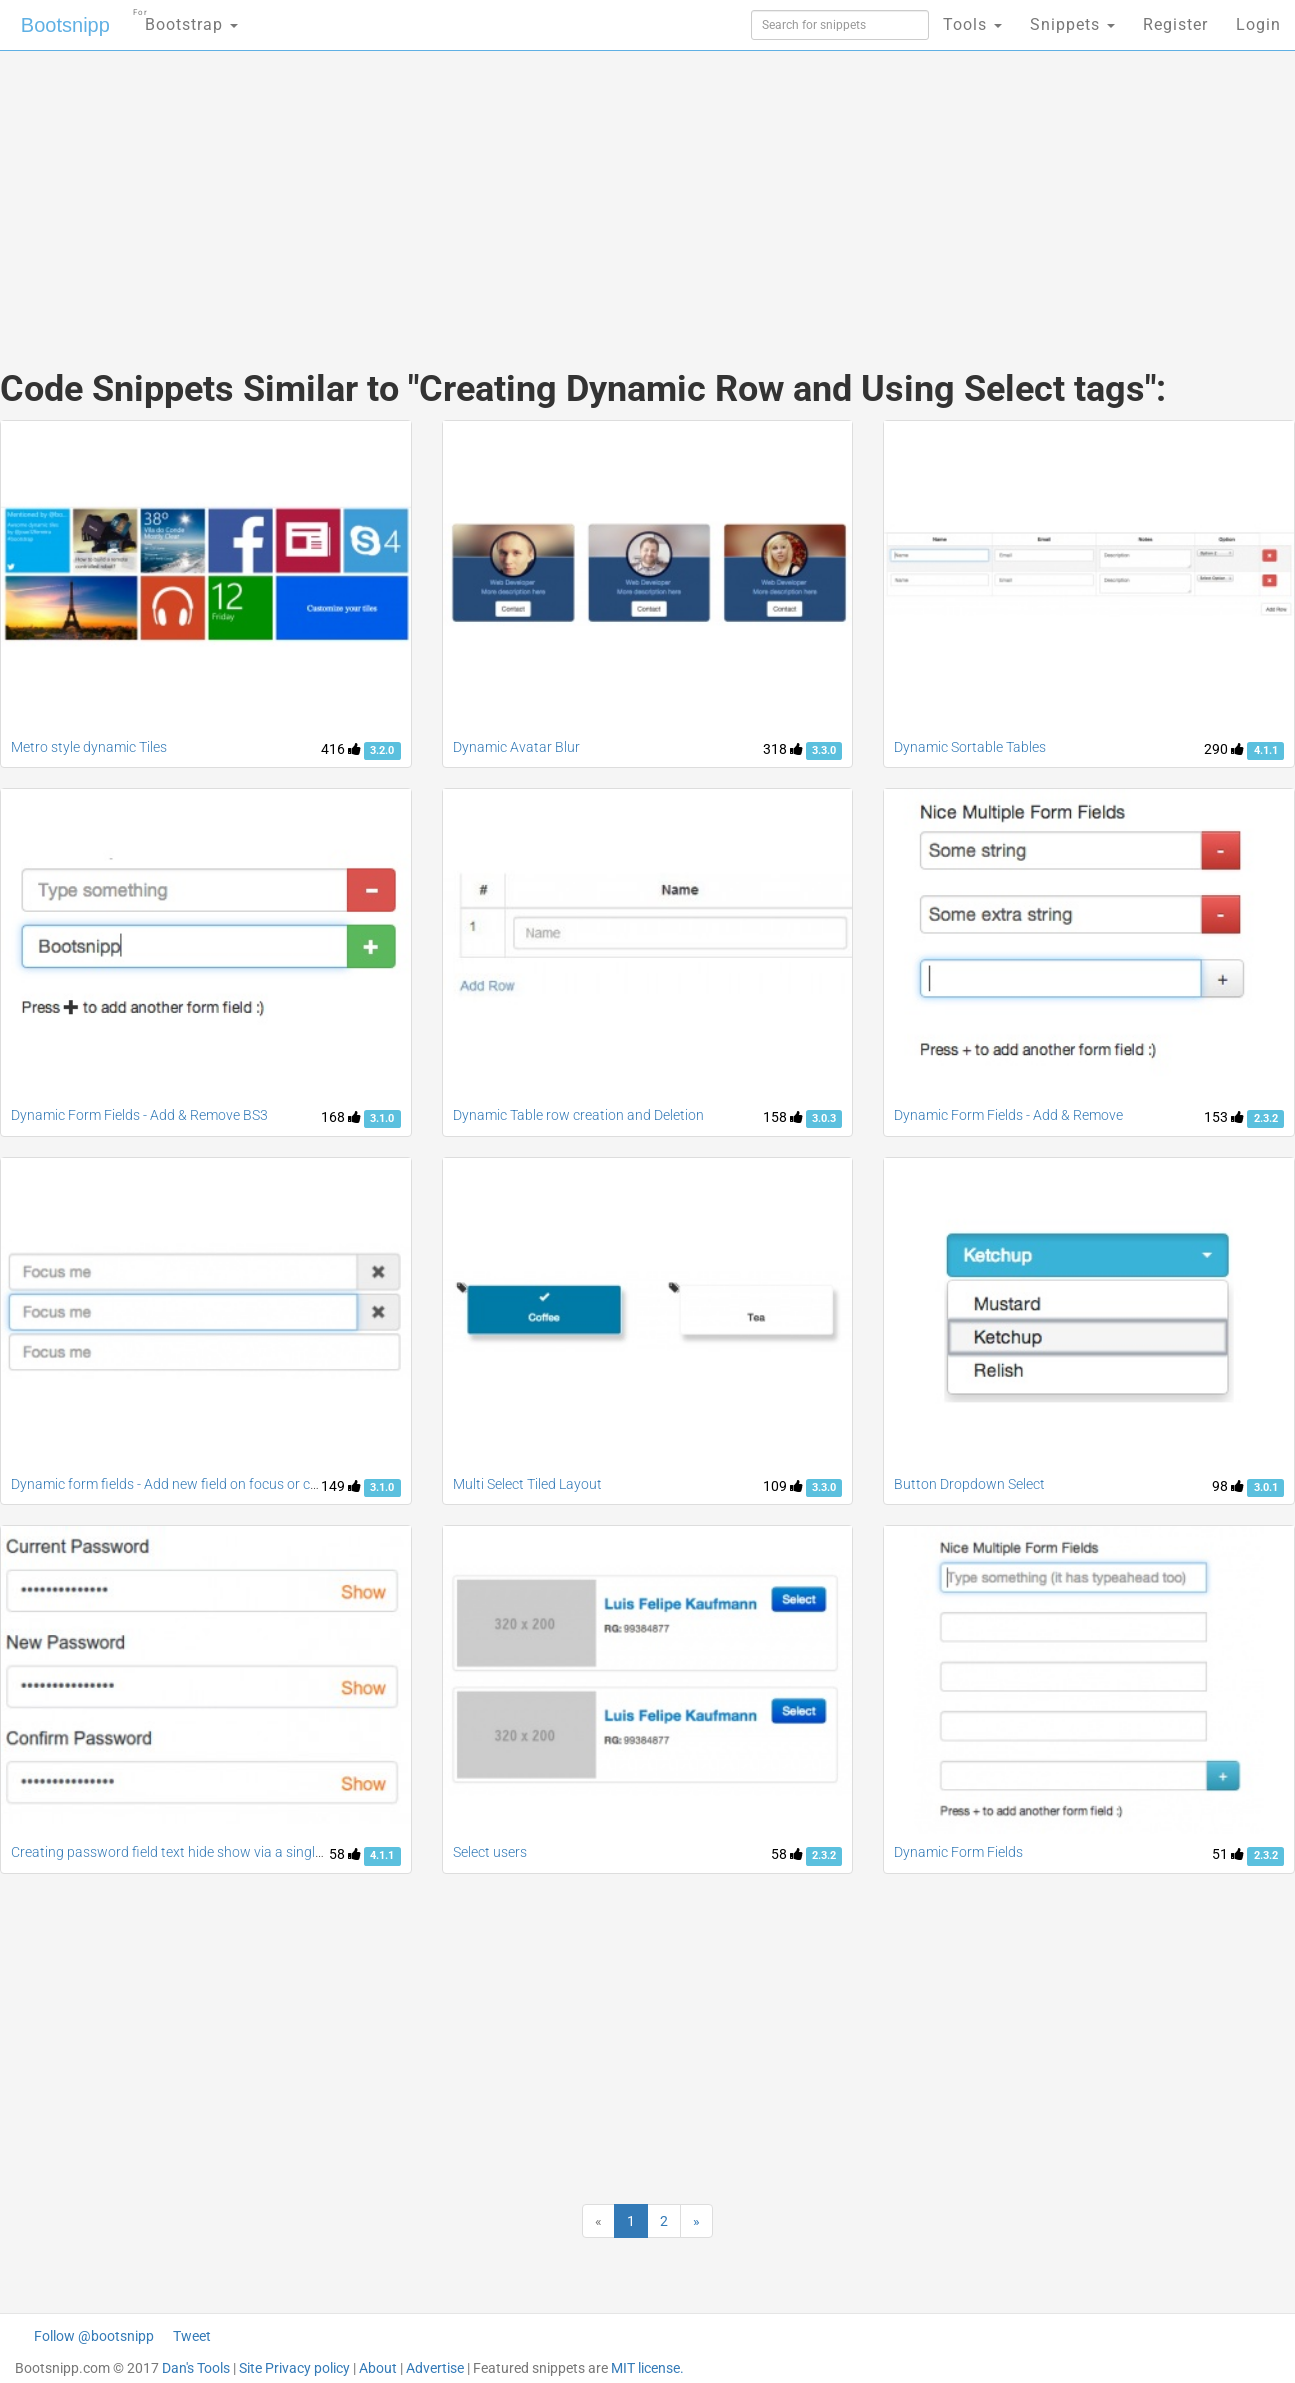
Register (1175, 24)
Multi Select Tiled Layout (527, 1484)
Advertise (435, 2368)
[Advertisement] (498, 190)
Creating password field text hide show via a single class (184, 1852)
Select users (490, 1852)
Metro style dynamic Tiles (89, 747)
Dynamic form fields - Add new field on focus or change (180, 1484)
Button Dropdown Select (969, 1484)
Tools (972, 24)
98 (1228, 1486)
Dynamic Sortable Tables (970, 747)
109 (783, 1486)
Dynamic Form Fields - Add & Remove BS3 (139, 1115)
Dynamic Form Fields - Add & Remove (1008, 1115)
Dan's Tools (196, 2368)
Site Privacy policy (294, 2368)
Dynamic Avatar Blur (516, 747)
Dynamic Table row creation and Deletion (578, 1115)
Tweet (192, 2336)
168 (341, 1117)
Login (1258, 24)
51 (1228, 1854)
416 (341, 749)
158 (783, 1117)
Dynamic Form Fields (958, 1852)
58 (345, 1854)
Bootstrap (185, 18)
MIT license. (647, 2368)
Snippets (1072, 24)
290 (1224, 749)
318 (783, 749)
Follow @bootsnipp (94, 2336)
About (378, 2368)
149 (341, 1486)
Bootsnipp (65, 25)
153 (1224, 1117)
